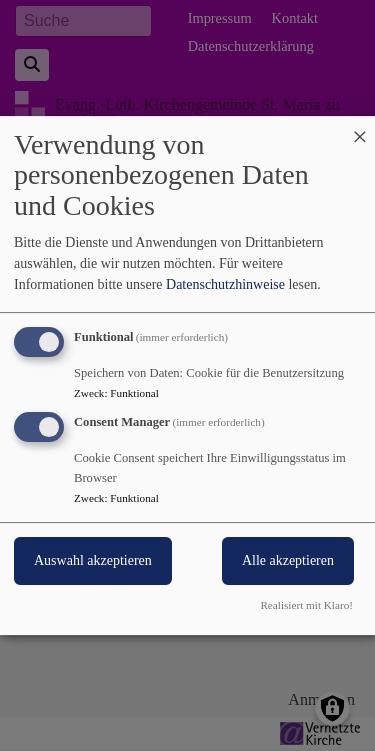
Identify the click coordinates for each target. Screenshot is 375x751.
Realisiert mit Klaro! (306, 605)
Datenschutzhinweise (225, 284)
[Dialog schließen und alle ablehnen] (360, 128)
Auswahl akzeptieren (93, 561)
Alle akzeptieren (288, 561)
